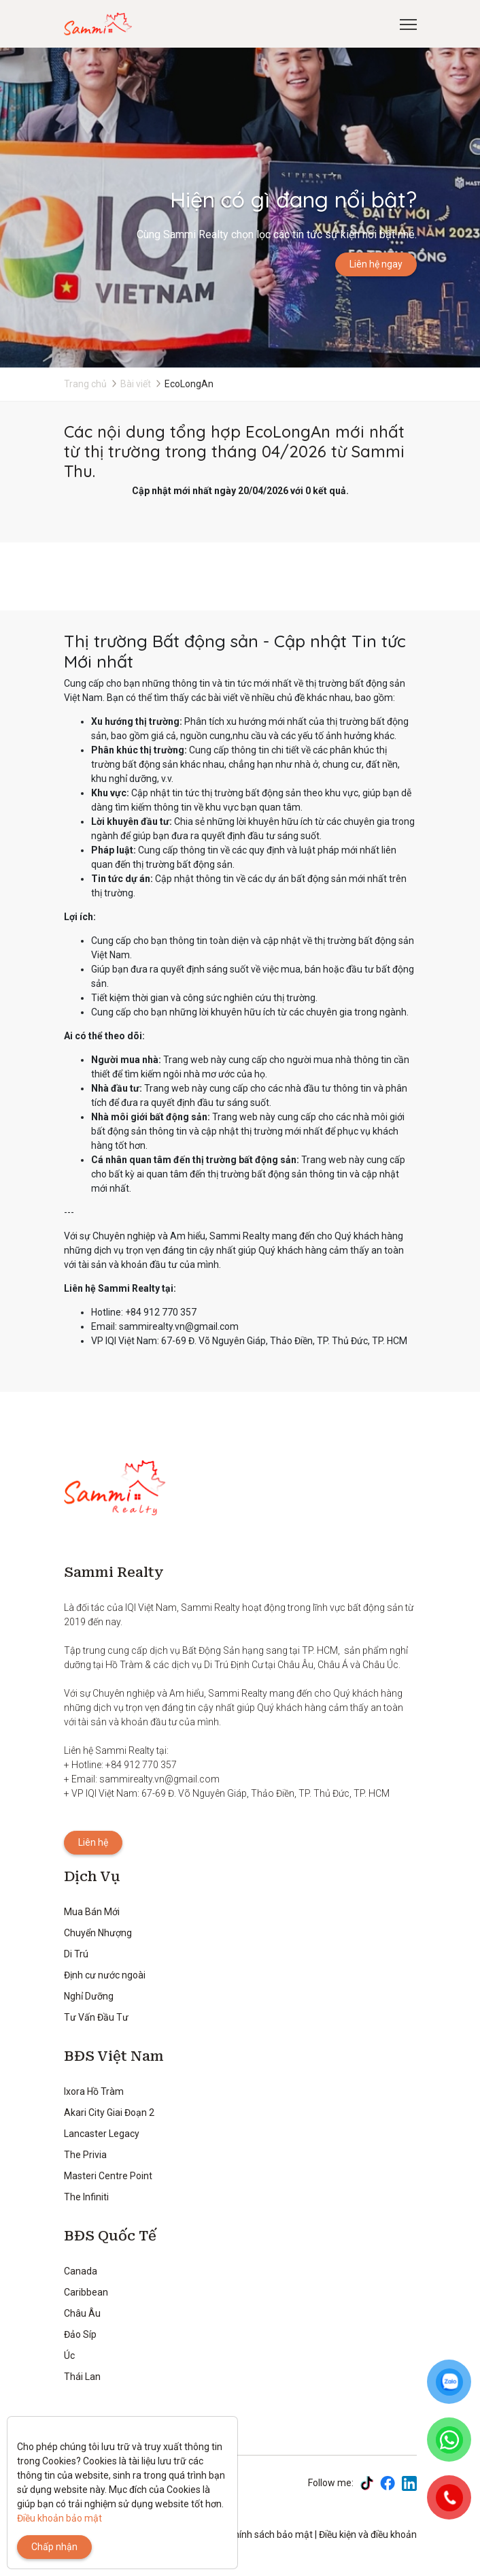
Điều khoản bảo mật (59, 2518)
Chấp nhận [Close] (54, 2546)
